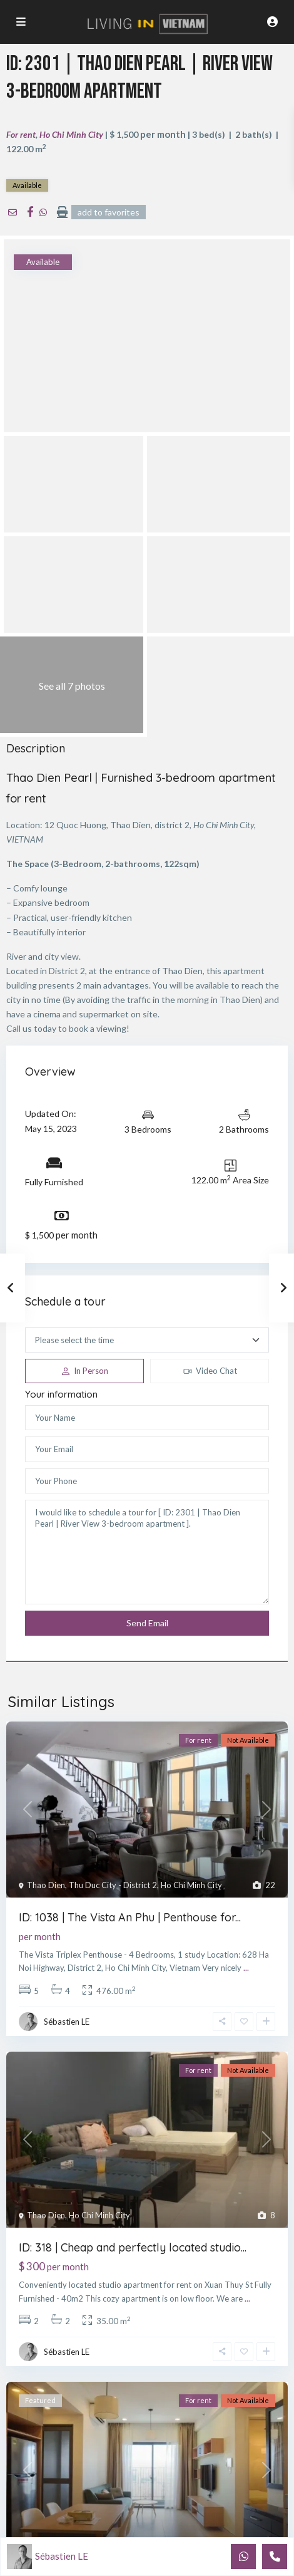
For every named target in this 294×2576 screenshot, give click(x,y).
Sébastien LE (66, 2022)
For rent (21, 134)
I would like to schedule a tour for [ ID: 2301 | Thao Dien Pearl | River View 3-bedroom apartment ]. (147, 1552)
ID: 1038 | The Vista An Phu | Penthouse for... (130, 1917)
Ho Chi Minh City (71, 134)
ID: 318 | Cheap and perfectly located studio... (132, 2247)
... (246, 1968)
